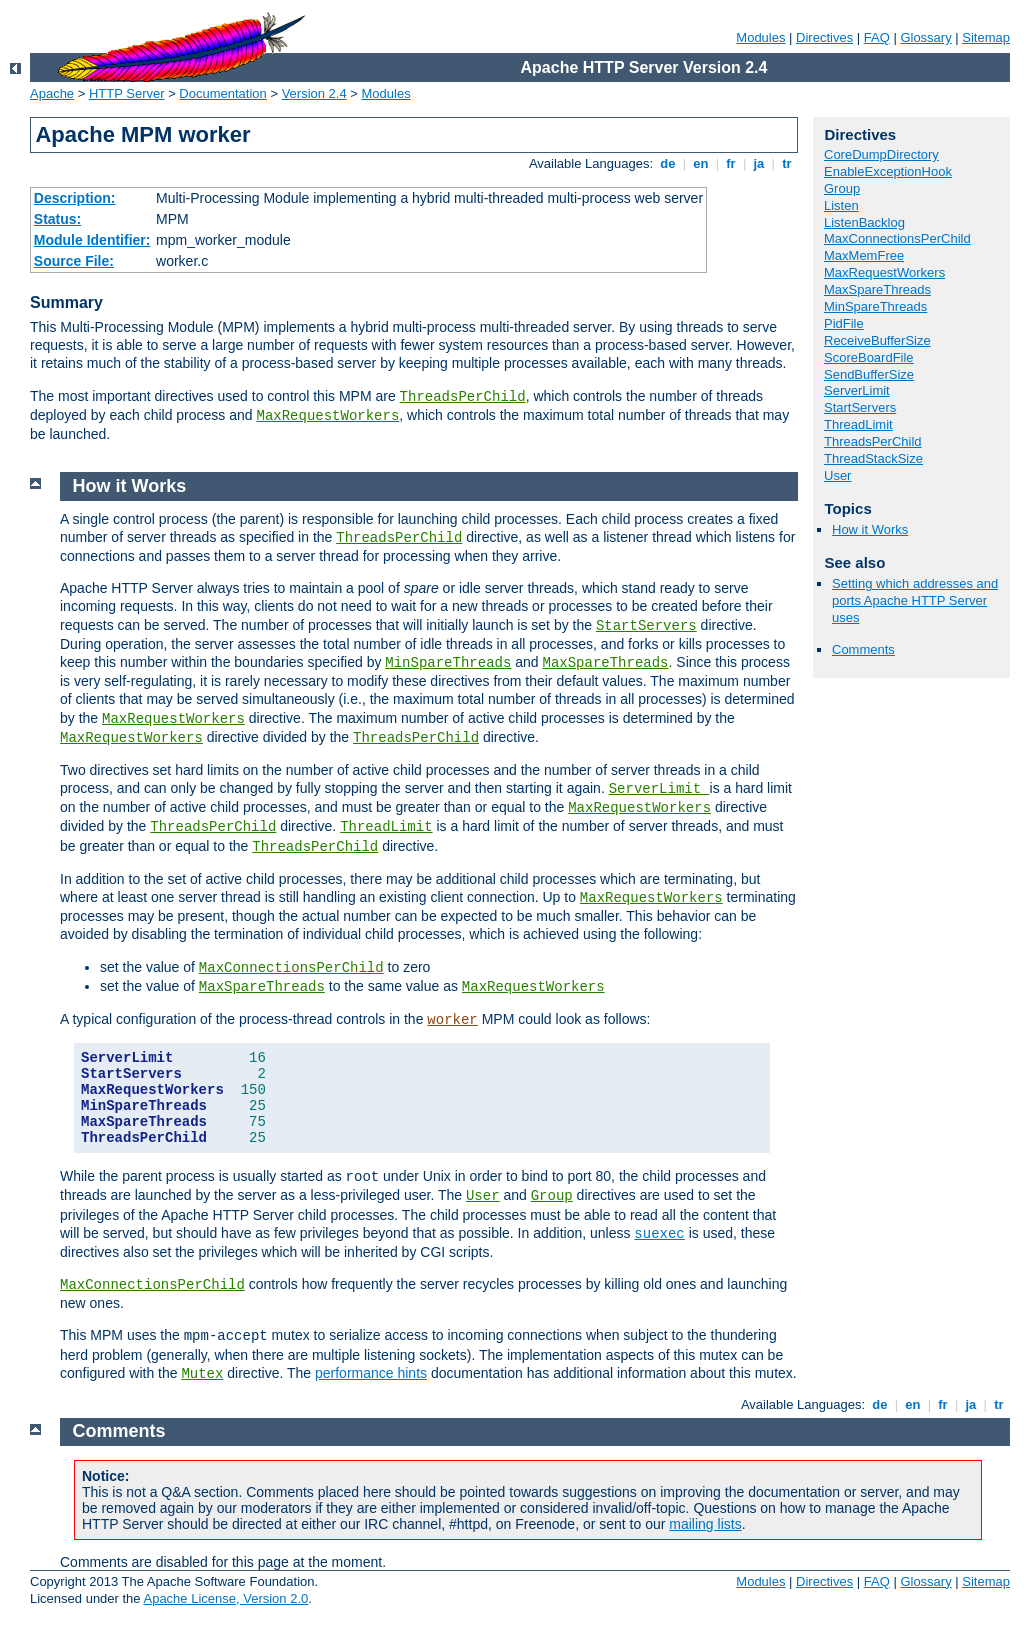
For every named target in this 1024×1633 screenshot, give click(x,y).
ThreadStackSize (873, 458)
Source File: (74, 261)
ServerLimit (857, 390)
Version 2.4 (314, 93)
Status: (57, 219)
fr (731, 163)
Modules (760, 37)
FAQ (877, 37)
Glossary (925, 37)
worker (452, 1020)
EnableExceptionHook (888, 171)
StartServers (860, 407)
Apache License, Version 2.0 (225, 1598)
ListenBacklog (864, 222)
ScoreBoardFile (869, 357)
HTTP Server (127, 93)
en (701, 163)
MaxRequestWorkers (327, 416)
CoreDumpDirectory (881, 154)
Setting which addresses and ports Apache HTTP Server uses (915, 600)
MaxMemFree (864, 255)
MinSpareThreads (875, 306)
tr (787, 163)
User (837, 475)
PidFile (844, 323)
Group (842, 188)
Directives (824, 37)
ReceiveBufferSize (877, 340)
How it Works (870, 529)
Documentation (222, 93)
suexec (659, 1234)
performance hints (371, 1373)
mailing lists (705, 1524)
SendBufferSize (869, 374)
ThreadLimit (858, 424)
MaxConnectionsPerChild (897, 238)
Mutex (202, 1374)
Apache (52, 93)
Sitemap (986, 37)
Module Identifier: (92, 240)
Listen (841, 205)
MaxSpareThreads (877, 289)
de (668, 163)
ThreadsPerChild (463, 397)
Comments (863, 649)
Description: (75, 198)
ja (759, 163)
